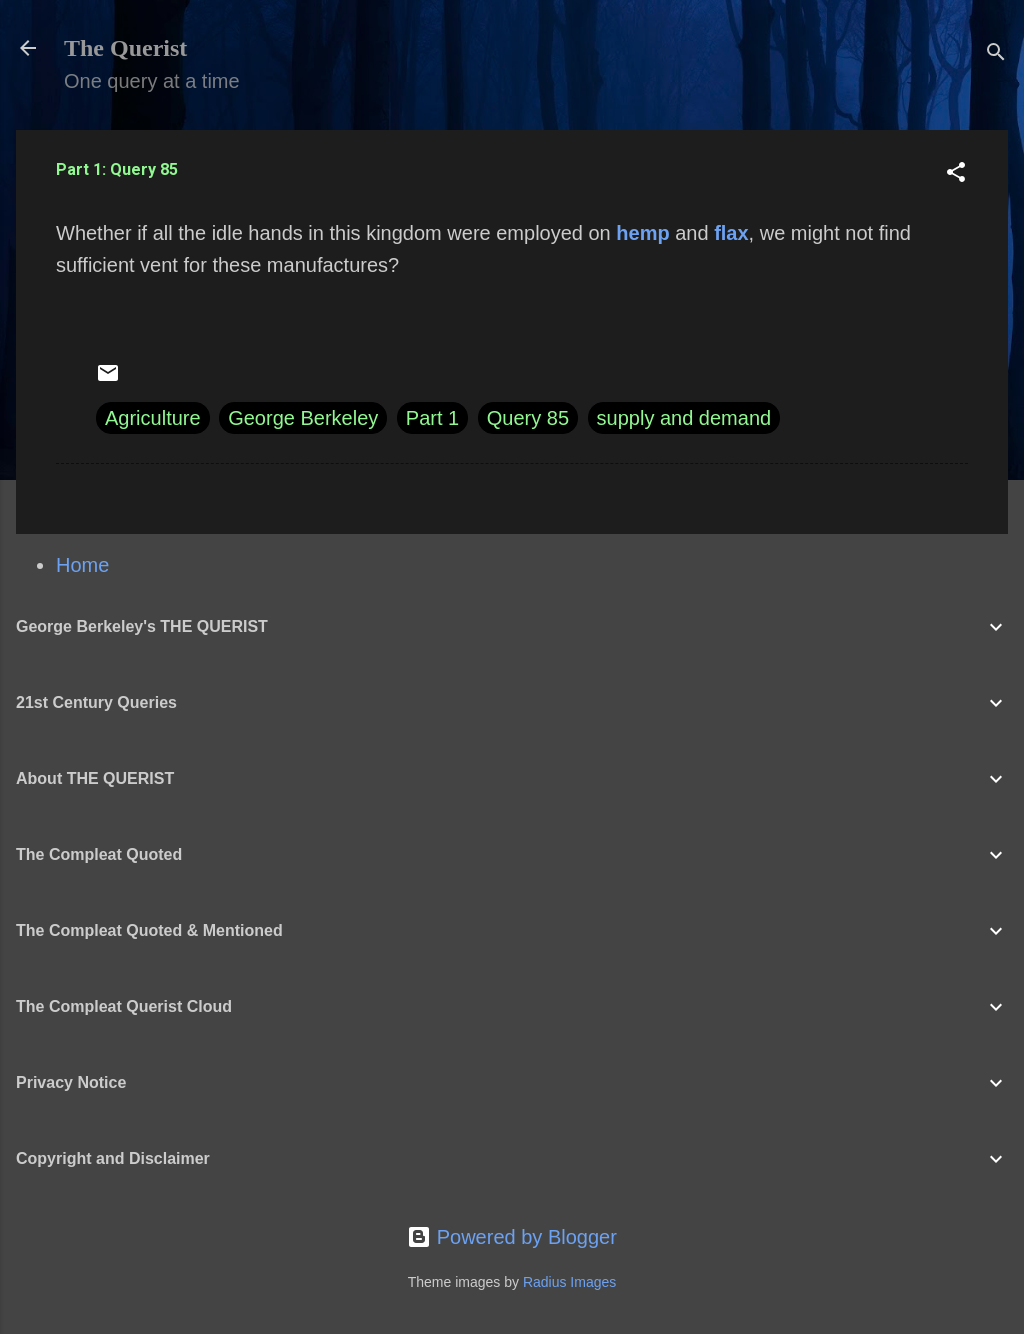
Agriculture (153, 418)
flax (731, 233)
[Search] (996, 54)
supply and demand (684, 418)
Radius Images (569, 1282)
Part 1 (432, 418)
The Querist (125, 48)
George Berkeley (303, 418)
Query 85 (528, 418)
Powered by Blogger (512, 1237)
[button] (956, 174)
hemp (642, 233)
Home (82, 565)
